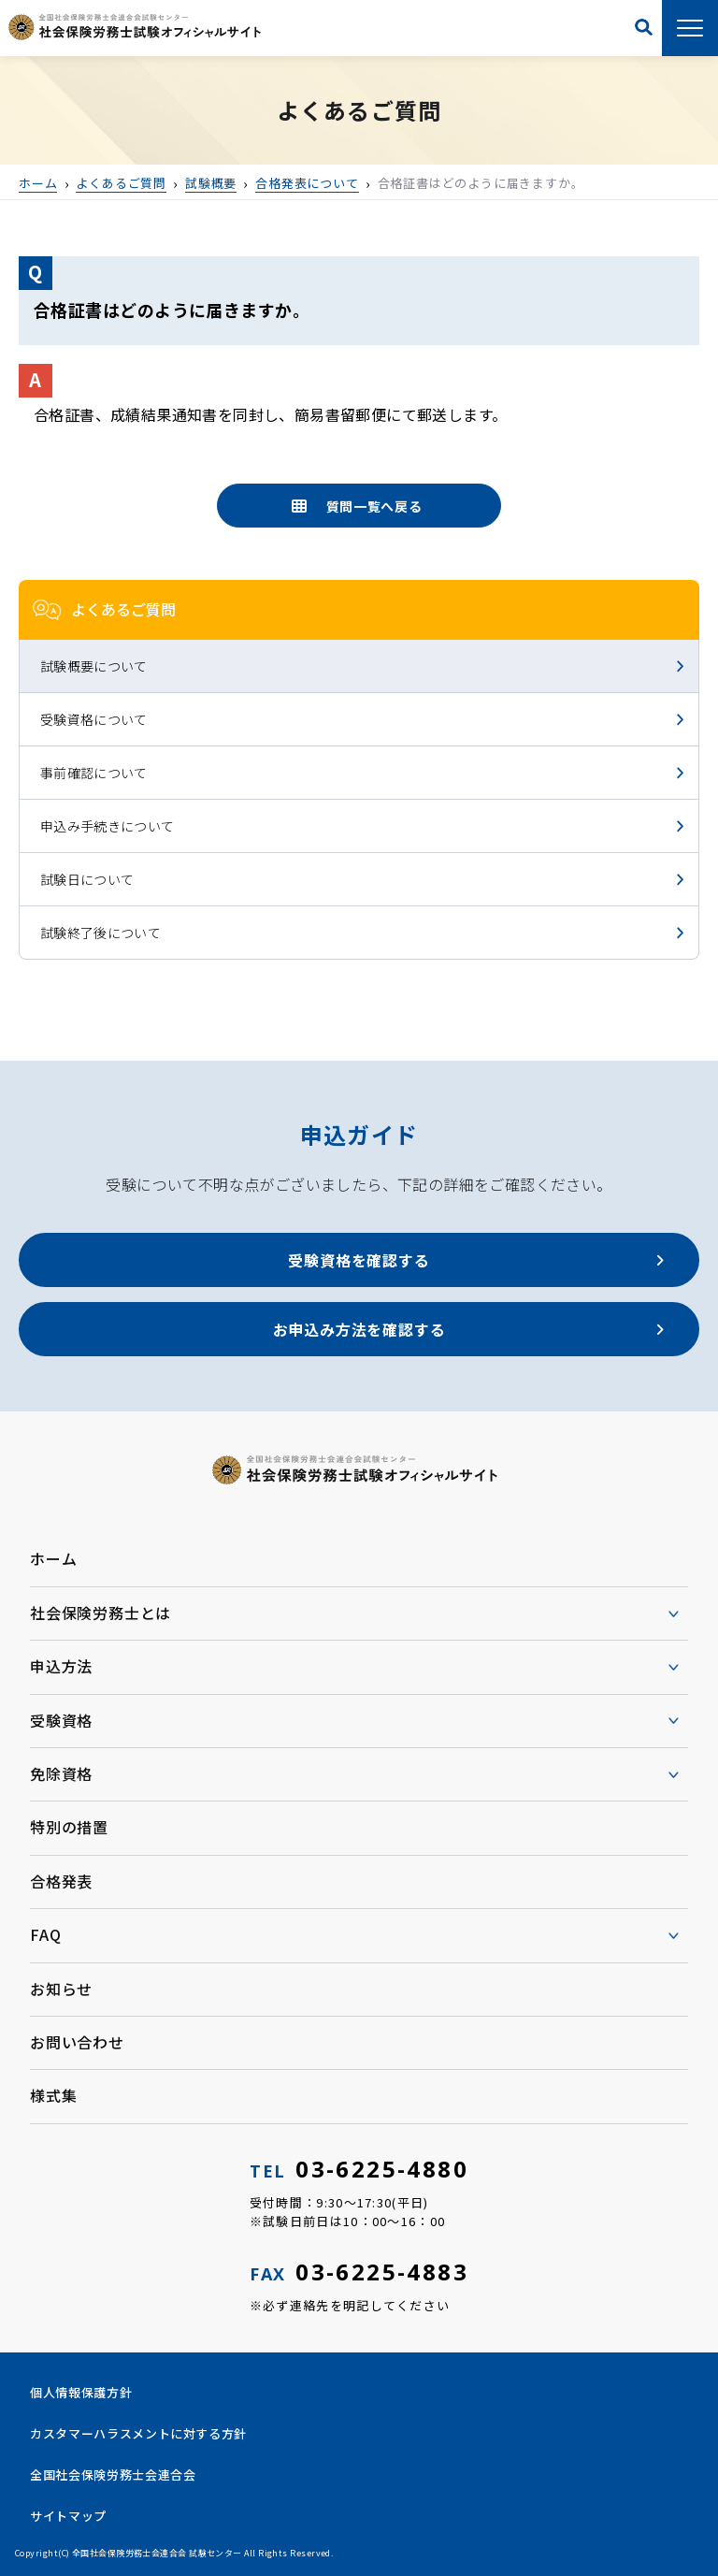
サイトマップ (68, 2516)
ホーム (53, 1558)
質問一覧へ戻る (374, 506)
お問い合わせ (77, 2042)
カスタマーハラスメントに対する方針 (138, 2433)
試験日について (87, 879)
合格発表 (61, 1881)
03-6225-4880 (359, 2168)
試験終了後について (100, 932)
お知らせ (61, 1988)
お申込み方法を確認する (359, 1329)
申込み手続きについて (107, 826)
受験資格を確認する (358, 1260)
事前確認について (94, 772)
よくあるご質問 (123, 609)
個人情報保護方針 (81, 2392)
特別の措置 (69, 1827)
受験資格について (94, 719)
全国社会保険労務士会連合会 (112, 2474)
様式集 (53, 2095)
